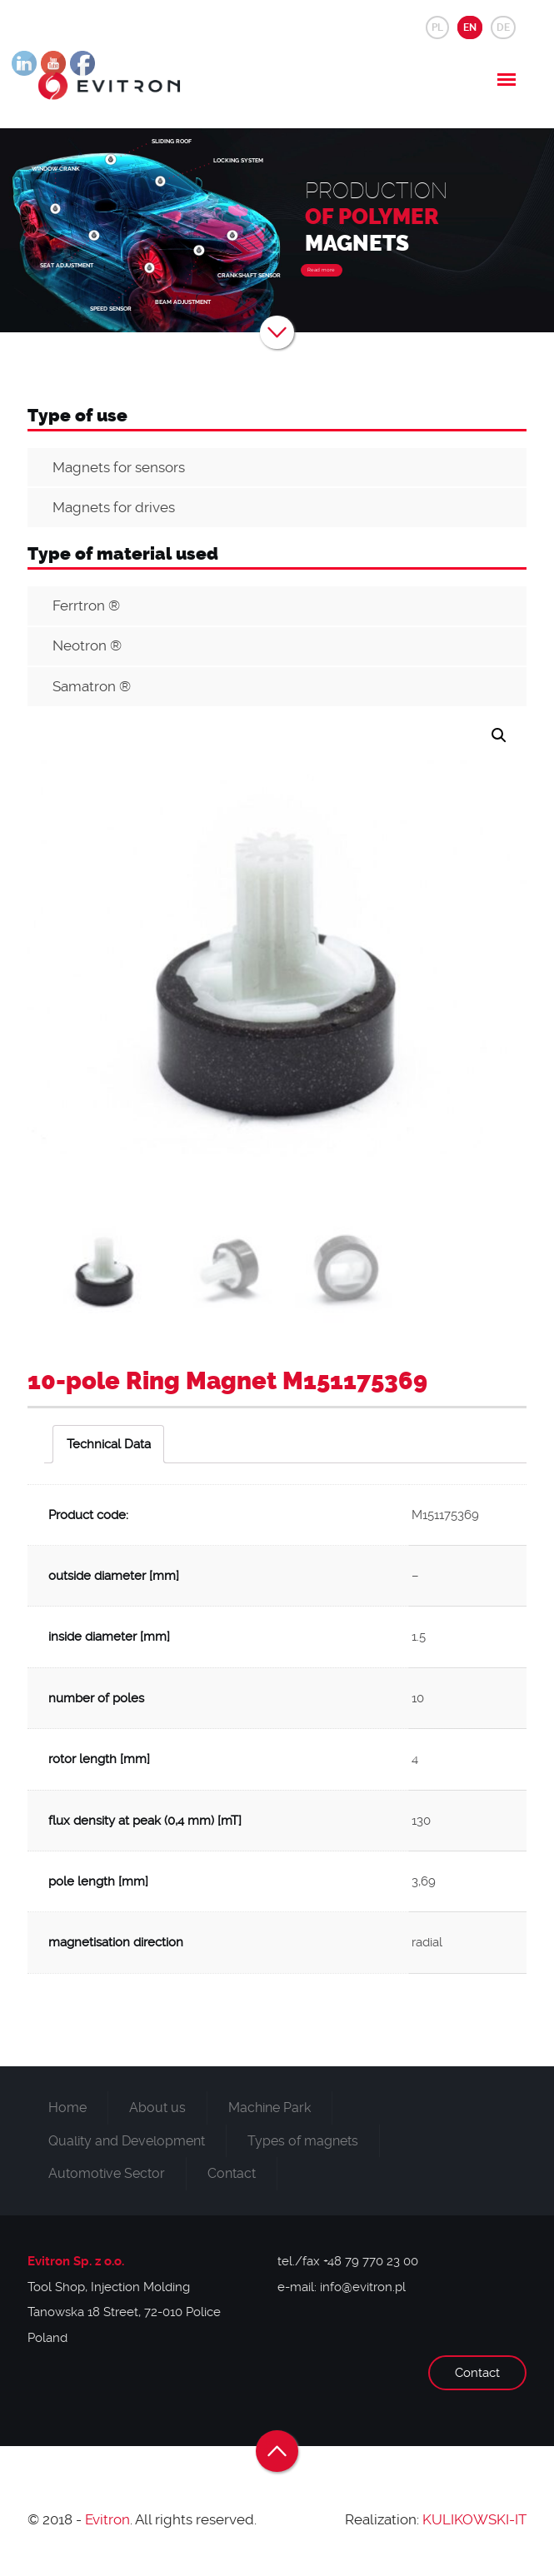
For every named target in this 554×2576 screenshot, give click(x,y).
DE (503, 27)
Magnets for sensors (118, 467)
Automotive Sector (106, 2173)
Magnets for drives (113, 507)
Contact (231, 2173)
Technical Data (109, 1444)
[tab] (107, 1444)
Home (67, 2107)
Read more (321, 270)
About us (157, 2107)
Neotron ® (87, 645)
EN (470, 27)
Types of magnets (302, 2141)
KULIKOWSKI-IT (474, 2519)
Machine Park (269, 2107)
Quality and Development (126, 2141)
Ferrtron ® (86, 605)
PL (437, 27)
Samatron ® (91, 686)
